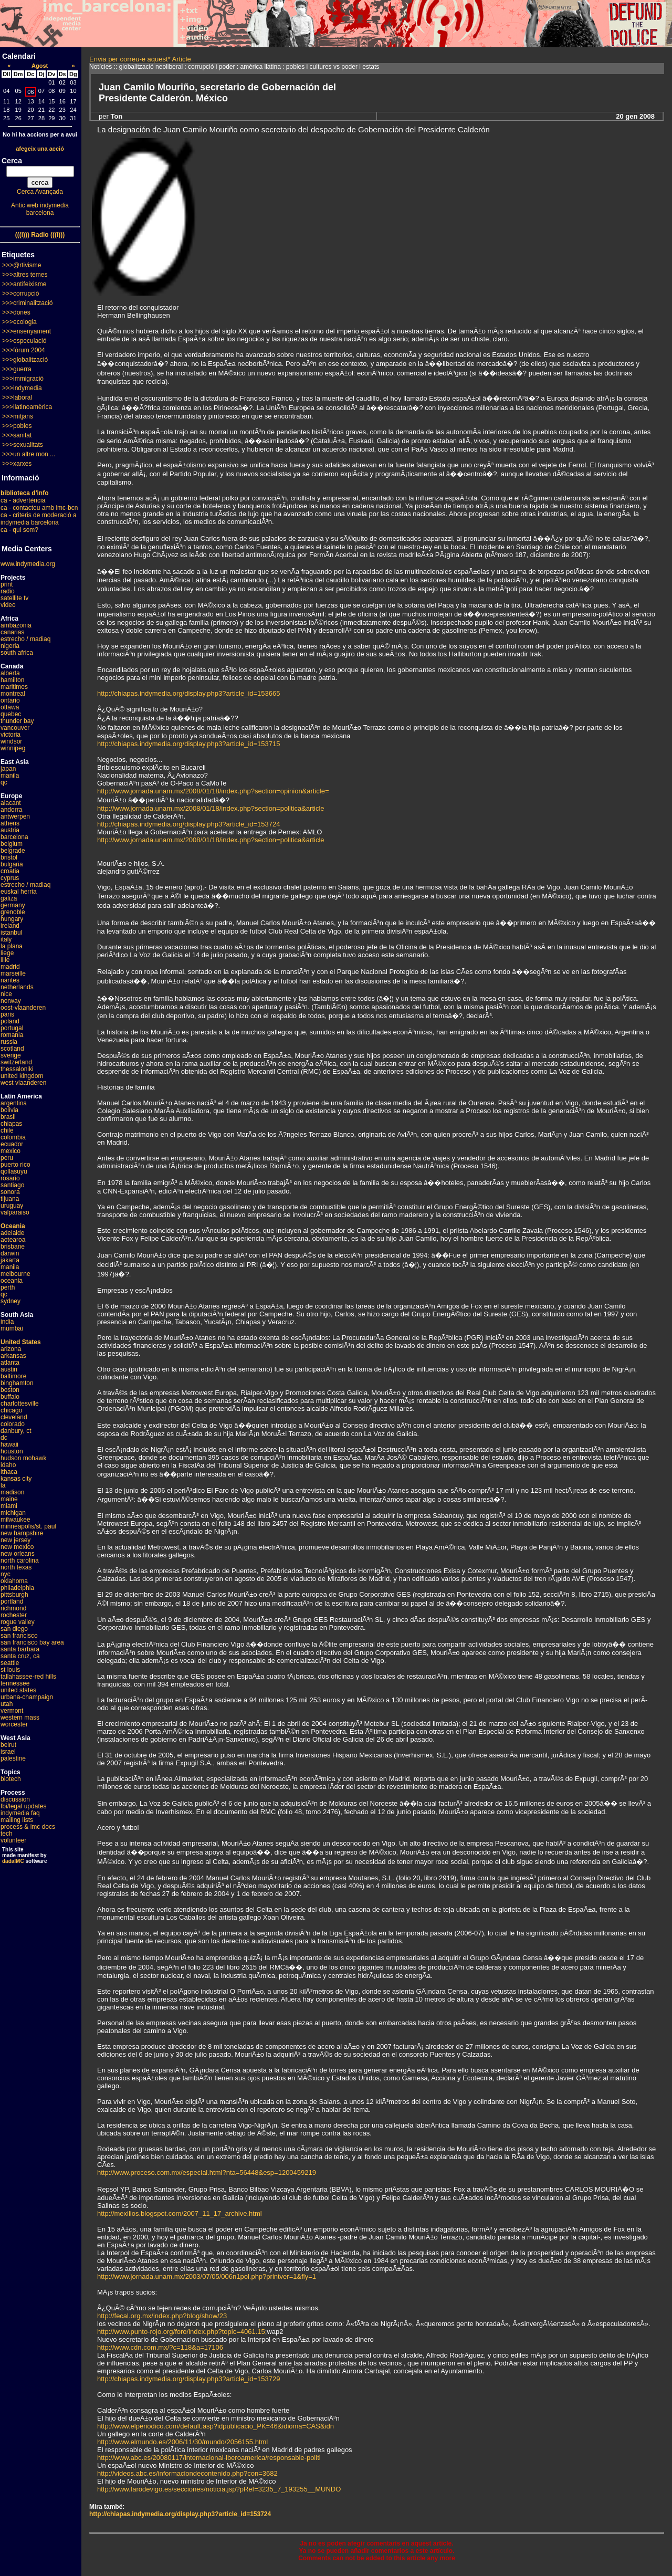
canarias (12, 632)
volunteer (13, 1840)
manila (10, 775)
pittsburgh (14, 1594)
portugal (12, 1028)
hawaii (9, 1444)
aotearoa (13, 1239)
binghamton (17, 1383)
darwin (10, 1253)
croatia (10, 871)
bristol (9, 857)
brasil (8, 1117)
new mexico (17, 1547)
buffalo (10, 1396)
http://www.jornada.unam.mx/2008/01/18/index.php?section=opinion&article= (213, 791)
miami (9, 1506)
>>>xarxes (17, 463)
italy (6, 939)
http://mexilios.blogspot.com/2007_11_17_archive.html (179, 2213)
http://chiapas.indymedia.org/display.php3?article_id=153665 (188, 693)
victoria (10, 734)
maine (9, 1499)
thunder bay (17, 721)
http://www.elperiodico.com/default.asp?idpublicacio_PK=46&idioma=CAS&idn (215, 2426)
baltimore (13, 1376)
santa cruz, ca (20, 1656)
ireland (10, 925)
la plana (12, 946)
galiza (9, 898)
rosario (10, 1178)
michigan (13, 1512)
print (7, 584)
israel (8, 1751)
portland (12, 1601)
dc (4, 1437)
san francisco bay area (32, 1642)
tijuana (10, 1198)
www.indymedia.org (28, 564)
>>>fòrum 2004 (23, 350)
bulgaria (12, 864)
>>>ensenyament (26, 331)
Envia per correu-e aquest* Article (140, 59)
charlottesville (20, 1403)
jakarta (10, 1260)
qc (4, 782)
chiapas (11, 1123)
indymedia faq (20, 1813)
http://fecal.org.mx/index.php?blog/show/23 (162, 2316)
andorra (11, 809)
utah (7, 1704)
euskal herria (19, 891)
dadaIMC (13, 1861)
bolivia (9, 1110)
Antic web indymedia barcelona (40, 209)
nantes (10, 980)
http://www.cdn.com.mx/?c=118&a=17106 (160, 2347)
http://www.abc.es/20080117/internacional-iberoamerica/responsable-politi (209, 2458)
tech (7, 1833)
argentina (14, 1103)
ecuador (12, 1144)
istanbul (11, 932)
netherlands (17, 987)
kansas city (16, 1478)
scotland (12, 1048)
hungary (12, 919)
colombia (13, 1137)
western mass (20, 1717)
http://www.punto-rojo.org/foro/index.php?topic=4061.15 (181, 2332)
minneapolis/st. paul (28, 1526)
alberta (10, 673)
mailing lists (17, 1820)
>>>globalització (25, 359)
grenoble (13, 912)
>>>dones (16, 312)
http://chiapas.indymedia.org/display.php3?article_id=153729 (188, 2379)
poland (10, 1021)
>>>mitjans (17, 416)
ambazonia (16, 625)
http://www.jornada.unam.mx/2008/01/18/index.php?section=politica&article (210, 808)
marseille (13, 973)
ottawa (10, 707)
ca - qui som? (19, 529)
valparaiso (15, 1212)
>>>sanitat (17, 435)
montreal (13, 693)
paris (7, 1014)
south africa (17, 652)
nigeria (10, 646)
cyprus (10, 878)
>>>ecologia (19, 322)
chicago (11, 1410)
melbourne (15, 1273)
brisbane (13, 1246)
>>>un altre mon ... (28, 454)
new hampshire (22, 1533)
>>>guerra (17, 369)
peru (7, 1157)
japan (8, 768)
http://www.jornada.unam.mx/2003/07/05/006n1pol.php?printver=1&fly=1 (206, 2276)
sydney (10, 1301)
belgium (12, 843)
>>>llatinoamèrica (27, 407)
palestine (13, 1758)
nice (6, 994)
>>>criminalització (27, 303)
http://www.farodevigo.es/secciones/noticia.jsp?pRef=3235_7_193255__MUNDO (219, 2489)
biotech (11, 1779)
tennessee (15, 1683)
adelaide (12, 1233)
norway (11, 1000)
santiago (12, 1185)
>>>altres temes (24, 274)
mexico (10, 1151)
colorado (13, 1424)
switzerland (16, 1062)
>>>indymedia (22, 388)
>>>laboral (17, 397)
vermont (12, 1710)
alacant (11, 803)
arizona (11, 1349)
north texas (16, 1567)
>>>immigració (23, 378)
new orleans (18, 1553)
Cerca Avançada (40, 191)
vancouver (15, 727)
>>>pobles (17, 426)
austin (9, 1369)
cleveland (14, 1417)
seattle (10, 1663)
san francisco (19, 1635)
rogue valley (18, 1622)
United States (21, 1342)
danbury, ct (16, 1430)
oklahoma (14, 1581)
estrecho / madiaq (25, 639)
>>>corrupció (20, 293)
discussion (15, 1799)
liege (7, 953)
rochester (14, 1615)
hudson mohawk (23, 1458)
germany (13, 905)
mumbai (12, 1328)
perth (8, 1287)
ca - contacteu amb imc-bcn (39, 507)
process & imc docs (28, 1826)
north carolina (20, 1560)
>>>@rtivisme (21, 265)
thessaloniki (17, 1069)
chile (7, 1130)
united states (18, 1690)
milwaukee (15, 1519)
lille (5, 960)
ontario (10, 700)
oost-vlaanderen (23, 1007)
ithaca (9, 1471)
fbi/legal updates (23, 1806)
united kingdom (22, 1076)
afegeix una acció (40, 148)
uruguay (12, 1205)
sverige (11, 1055)
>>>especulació (24, 340)
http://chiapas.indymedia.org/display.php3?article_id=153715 (188, 744)
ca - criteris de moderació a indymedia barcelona (39, 518)
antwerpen (15, 816)
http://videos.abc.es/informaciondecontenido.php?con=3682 (187, 2473)
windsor (11, 741)
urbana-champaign (27, 1697)
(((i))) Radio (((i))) (40, 234)
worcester (14, 1724)
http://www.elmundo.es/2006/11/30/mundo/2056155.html (182, 2442)
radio (8, 591)
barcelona (14, 837)
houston (12, 1451)
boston (10, 1390)
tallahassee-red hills (28, 1676)
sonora (10, 1192)
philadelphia (17, 1587)
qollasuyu (14, 1171)
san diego (14, 1628)
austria (10, 830)
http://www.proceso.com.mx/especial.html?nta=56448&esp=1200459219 (206, 2172)
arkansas (13, 1355)
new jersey (15, 1540)
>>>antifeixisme (24, 284)
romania (12, 1035)
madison (12, 1492)
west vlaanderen (23, 1082)
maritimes (14, 686)
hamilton (12, 680)
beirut (8, 1744)
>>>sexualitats (22, 444)
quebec (11, 714)
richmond (13, 1608)
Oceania (13, 1226)
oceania (12, 1280)
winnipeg (13, 748)
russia (9, 1041)
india (7, 1321)
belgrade (13, 850)
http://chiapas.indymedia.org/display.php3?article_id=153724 (188, 824)
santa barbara (20, 1649)
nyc (5, 1574)
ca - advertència (23, 500)
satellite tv (14, 598)
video (8, 605)
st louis (10, 1669)
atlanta (10, 1362)
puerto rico (15, 1164)
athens (10, 823)
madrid (10, 966)
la (3, 1485)
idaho (8, 1465)
